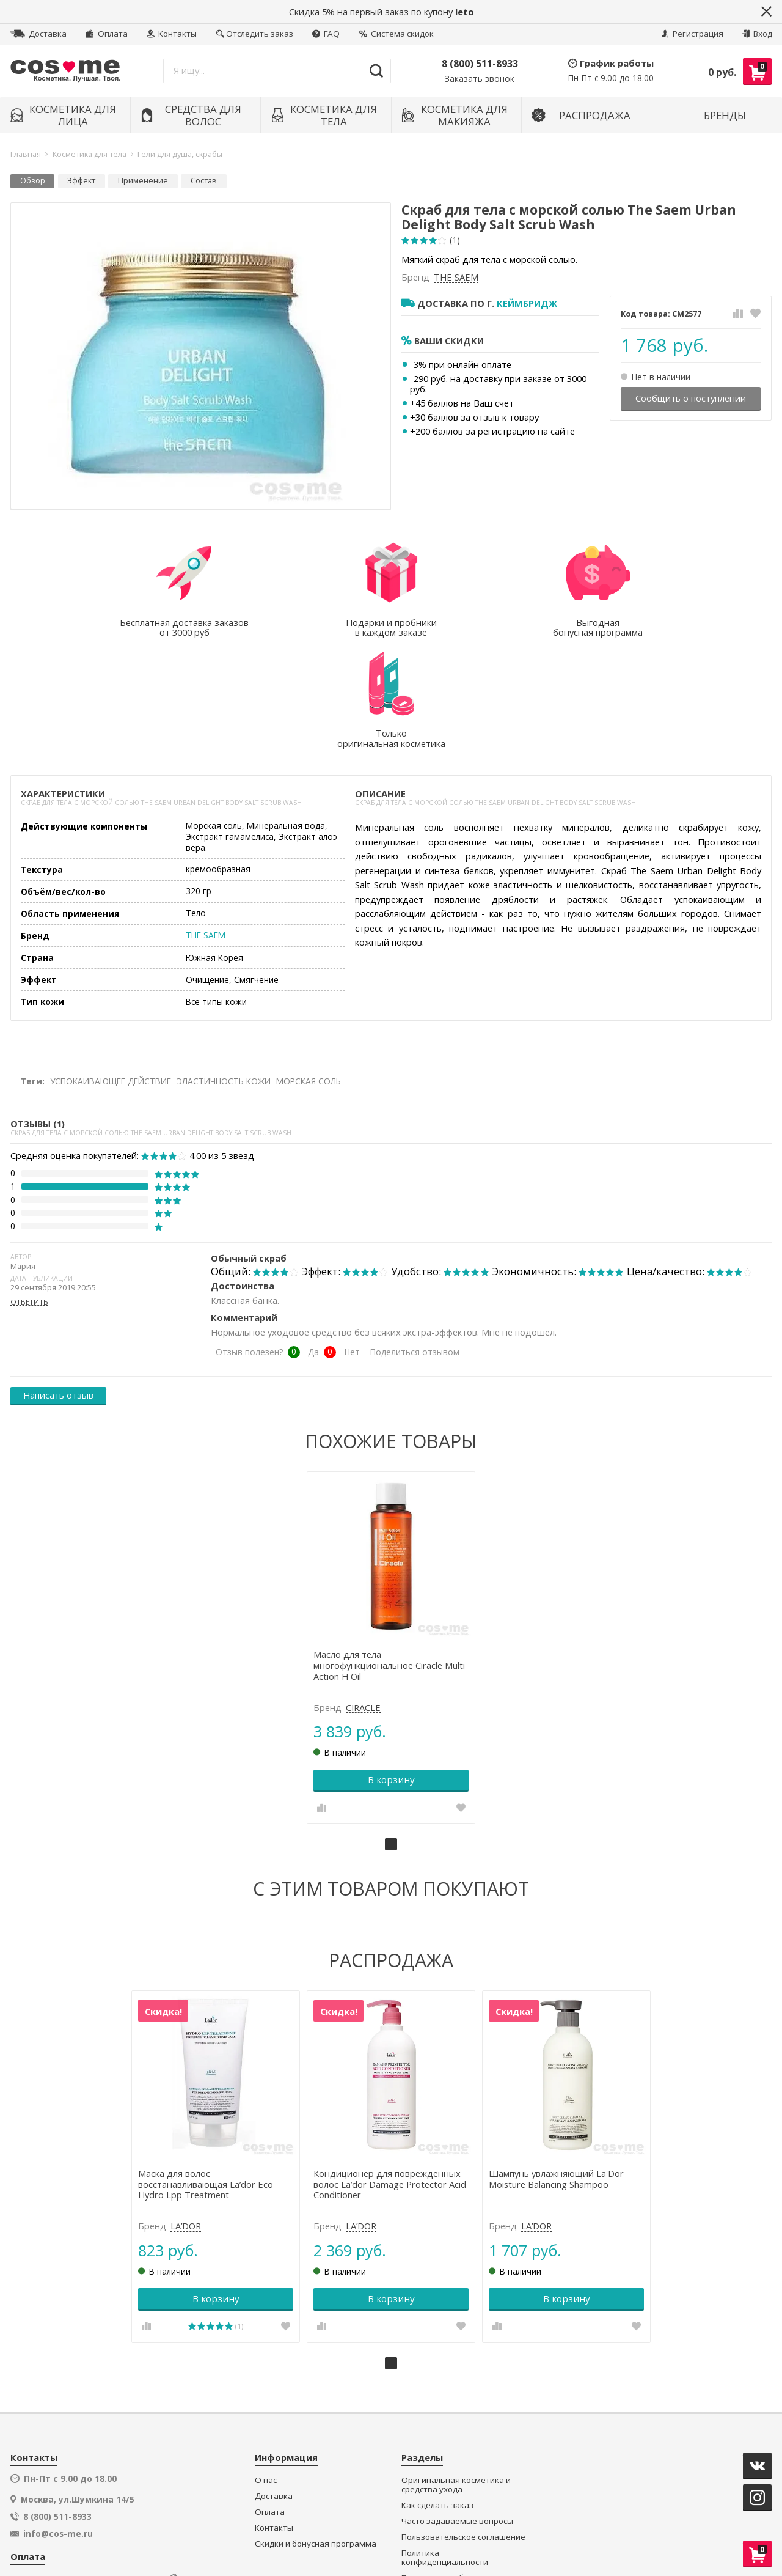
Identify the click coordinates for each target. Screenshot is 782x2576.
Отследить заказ (254, 33)
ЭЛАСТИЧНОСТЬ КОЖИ (224, 970)
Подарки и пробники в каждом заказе (461, 2469)
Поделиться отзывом (414, 1240)
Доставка (38, 33)
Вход (757, 33)
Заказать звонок (479, 79)
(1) (455, 240)
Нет (352, 1240)
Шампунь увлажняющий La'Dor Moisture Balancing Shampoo (555, 2066)
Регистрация (692, 33)
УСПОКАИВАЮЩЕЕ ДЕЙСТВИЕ (110, 970)
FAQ (326, 33)
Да (313, 1240)
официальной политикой (472, 2523)
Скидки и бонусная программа (315, 2430)
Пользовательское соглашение (463, 2423)
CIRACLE (363, 1595)
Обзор (32, 180)
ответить (29, 1191)
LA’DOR (187, 2112)
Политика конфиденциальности (444, 2444)
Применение (143, 180)
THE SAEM (456, 277)
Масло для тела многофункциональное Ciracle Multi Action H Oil (390, 1553)
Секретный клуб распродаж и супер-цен (459, 2495)
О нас (266, 2366)
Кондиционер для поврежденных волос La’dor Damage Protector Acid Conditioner (390, 2071)
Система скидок (396, 33)
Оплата (106, 33)
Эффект (81, 180)
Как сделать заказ (437, 2391)
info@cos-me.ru (58, 2420)
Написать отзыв (58, 1284)
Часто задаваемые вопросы (457, 2407)
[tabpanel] (391, 1536)
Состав (204, 180)
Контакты (172, 33)
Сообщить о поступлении (690, 398)
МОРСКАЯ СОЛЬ (308, 970)
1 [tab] (391, 1732)
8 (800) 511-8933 (480, 63)
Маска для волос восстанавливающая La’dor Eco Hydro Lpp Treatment (207, 2071)
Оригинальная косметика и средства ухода (456, 2371)
